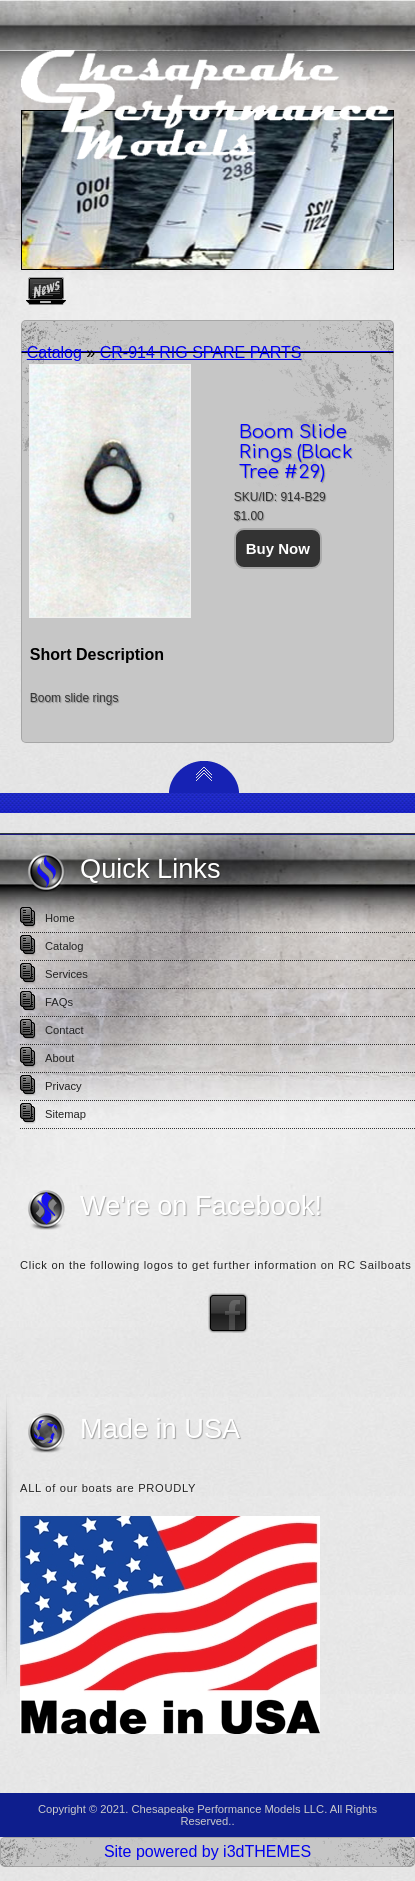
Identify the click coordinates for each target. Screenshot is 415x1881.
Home (60, 918)
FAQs (59, 1002)
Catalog (54, 352)
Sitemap (65, 1114)
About (59, 1058)
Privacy (63, 1086)
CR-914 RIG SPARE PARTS (201, 352)
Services (66, 974)
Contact (64, 1030)
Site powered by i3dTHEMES (207, 1851)
